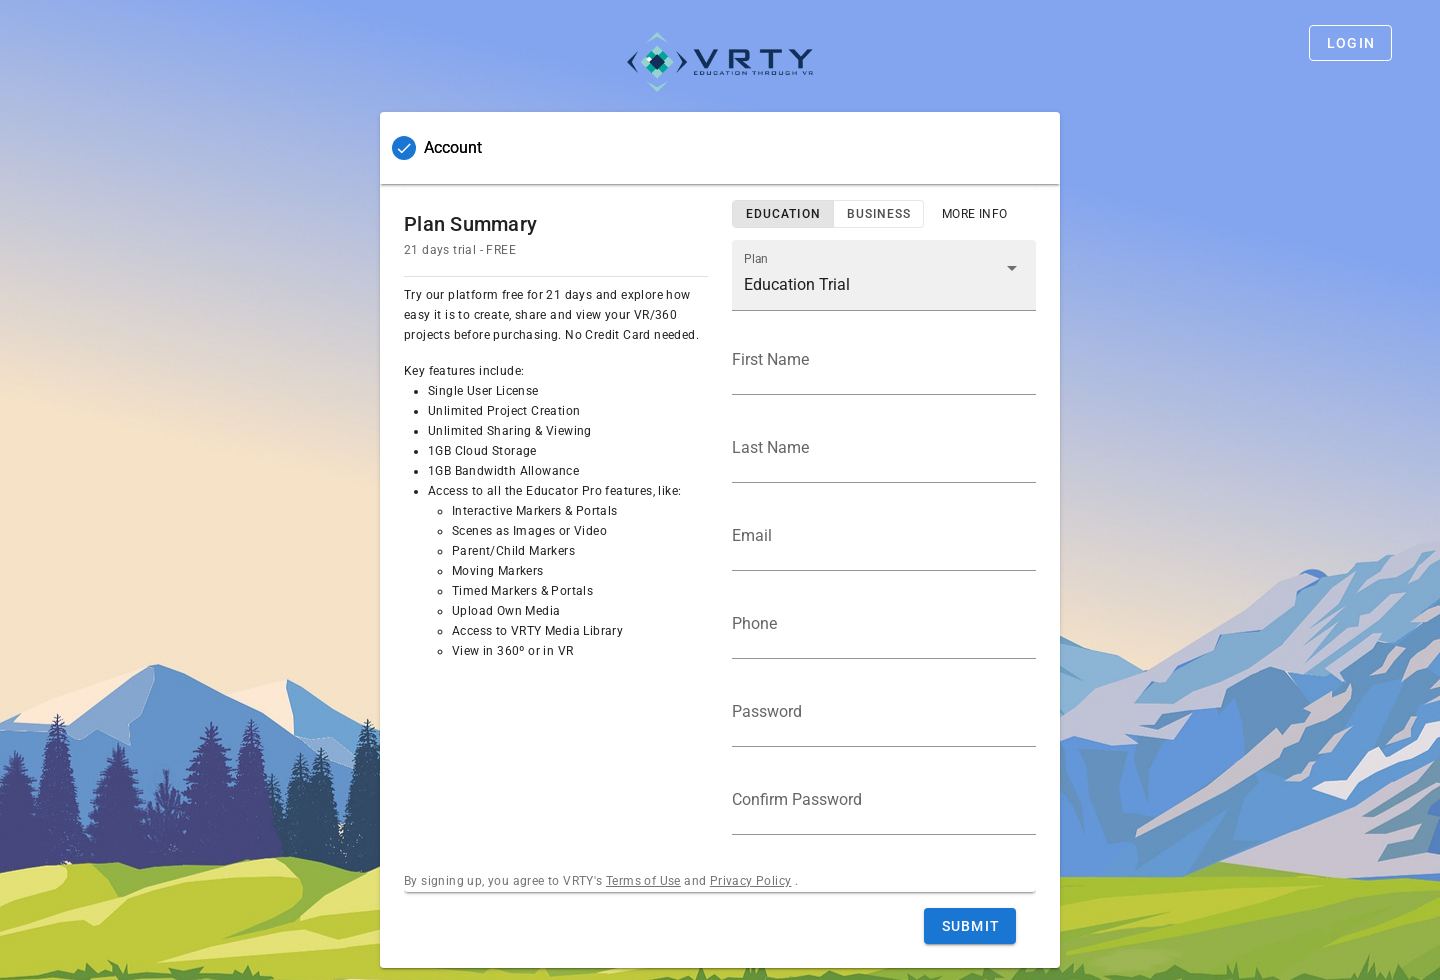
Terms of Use (643, 881)
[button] (884, 275)
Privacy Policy (751, 881)
